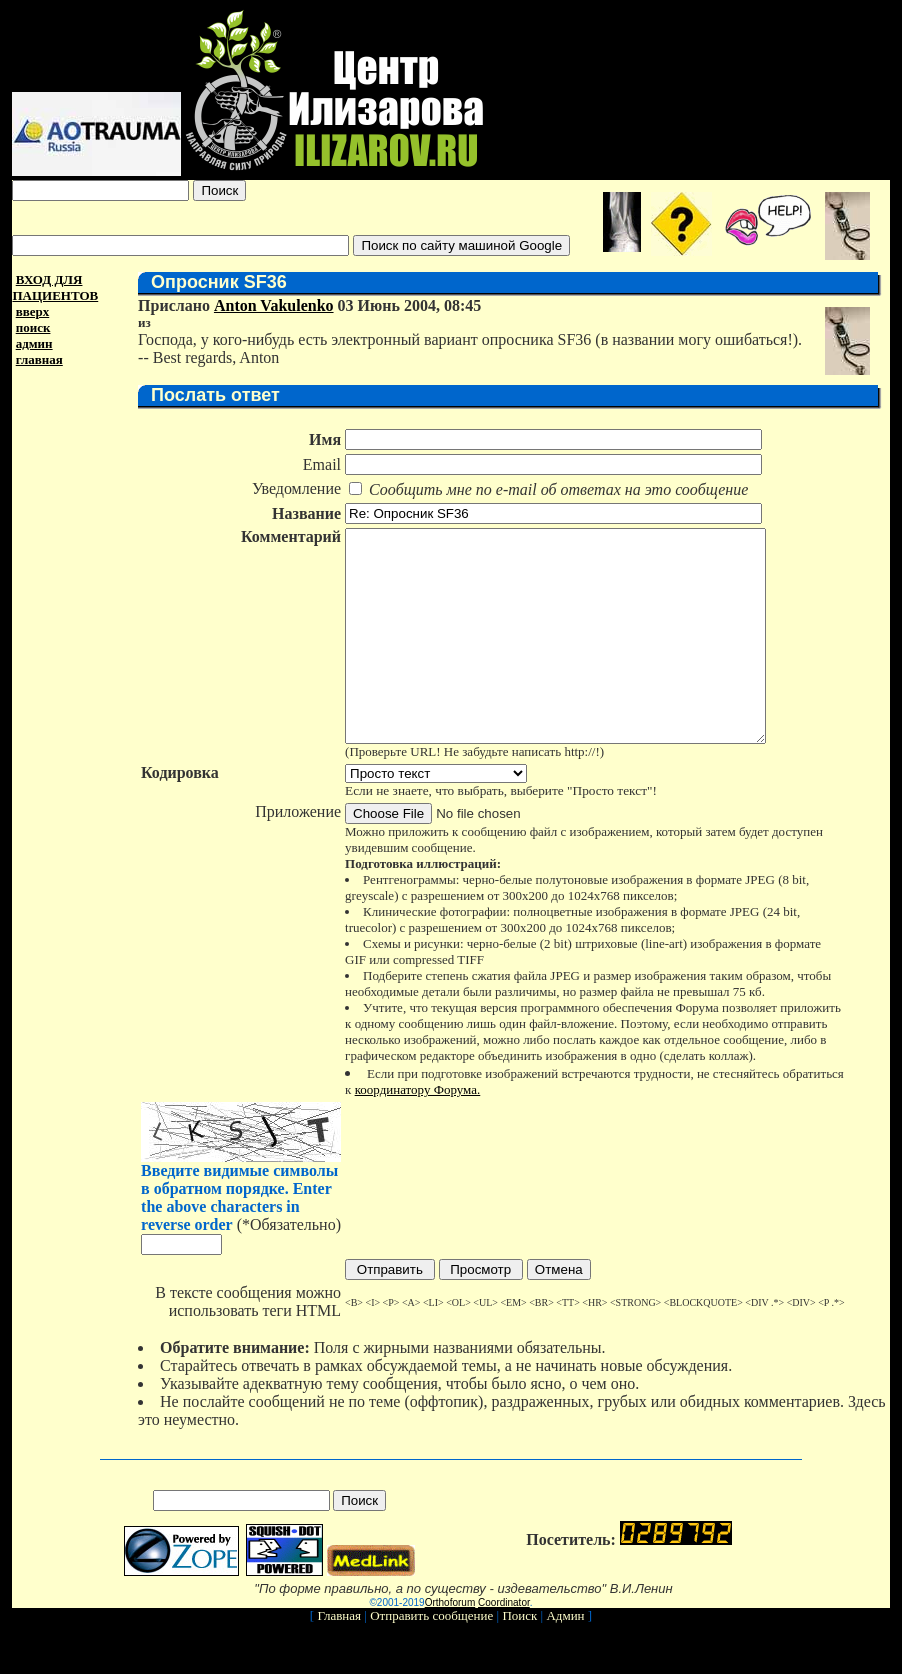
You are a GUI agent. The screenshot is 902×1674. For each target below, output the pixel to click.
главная (39, 359)
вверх (33, 311)
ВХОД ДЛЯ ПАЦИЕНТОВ (55, 287)
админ (34, 343)
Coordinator (504, 1644)
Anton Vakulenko (267, 305)
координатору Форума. (411, 1131)
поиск (33, 327)
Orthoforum (450, 1644)
